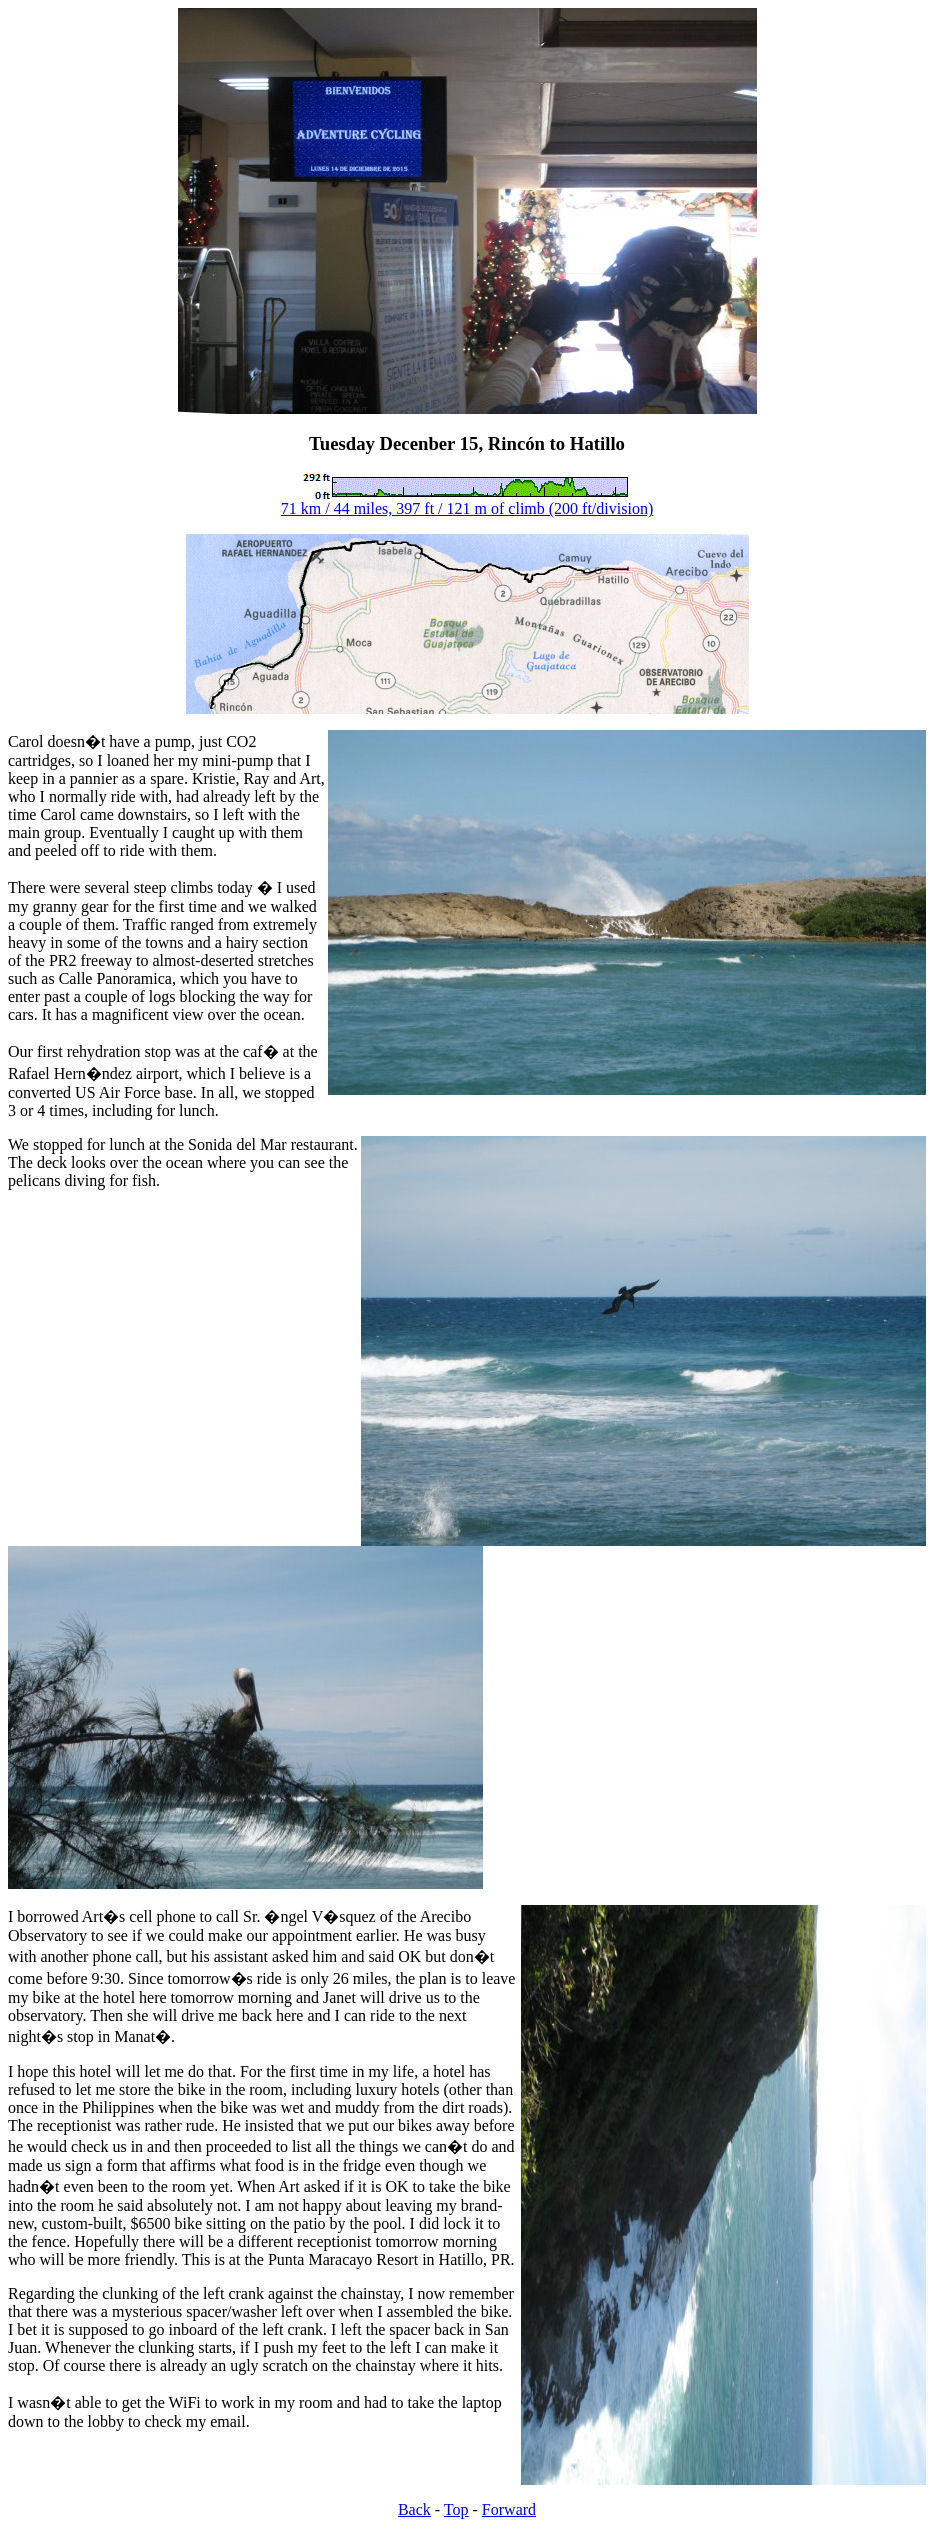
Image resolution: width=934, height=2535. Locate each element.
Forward (509, 2509)
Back (414, 2509)
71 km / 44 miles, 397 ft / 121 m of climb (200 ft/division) (467, 508)
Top (456, 2509)
